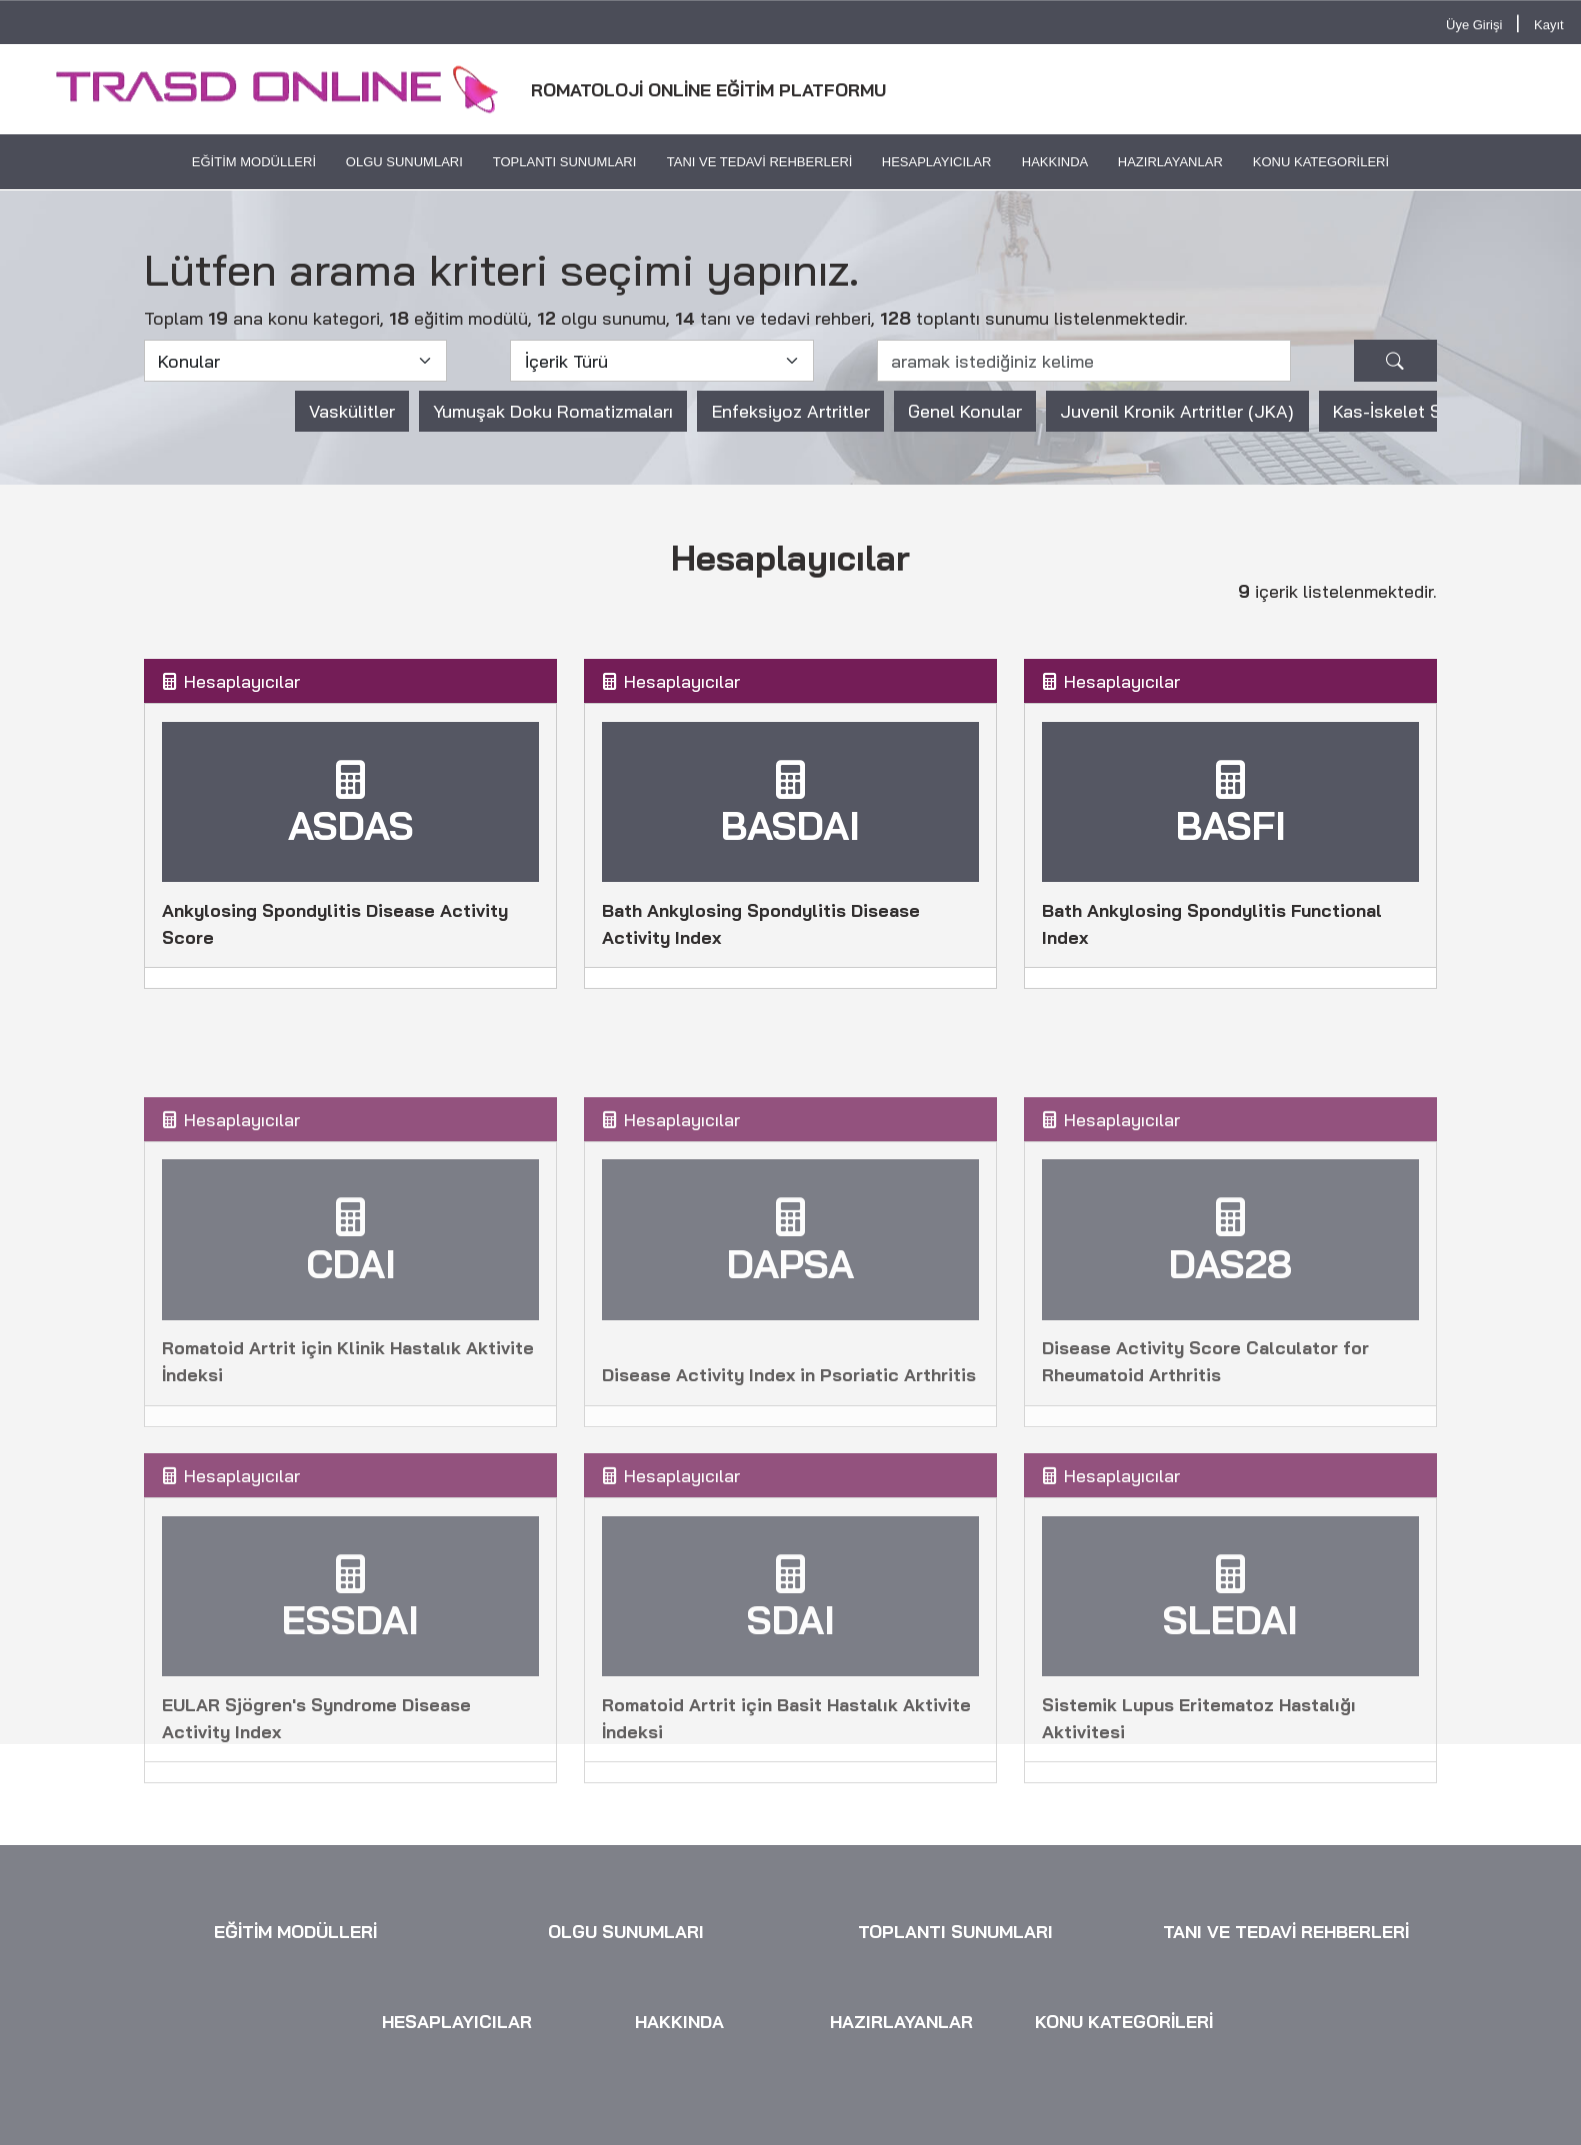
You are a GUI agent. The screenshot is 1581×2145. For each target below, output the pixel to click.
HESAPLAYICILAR (937, 164)
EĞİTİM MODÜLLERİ (254, 164)
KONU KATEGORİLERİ (1321, 164)
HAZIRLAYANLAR (1170, 164)
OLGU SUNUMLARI (404, 164)
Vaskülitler (352, 425)
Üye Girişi (1474, 26)
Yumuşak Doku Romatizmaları (553, 425)
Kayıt (1549, 26)
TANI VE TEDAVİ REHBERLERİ (759, 164)
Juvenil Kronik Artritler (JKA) (1177, 425)
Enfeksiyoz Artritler (791, 425)
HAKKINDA (1054, 164)
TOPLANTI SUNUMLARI (565, 164)
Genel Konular (965, 425)
